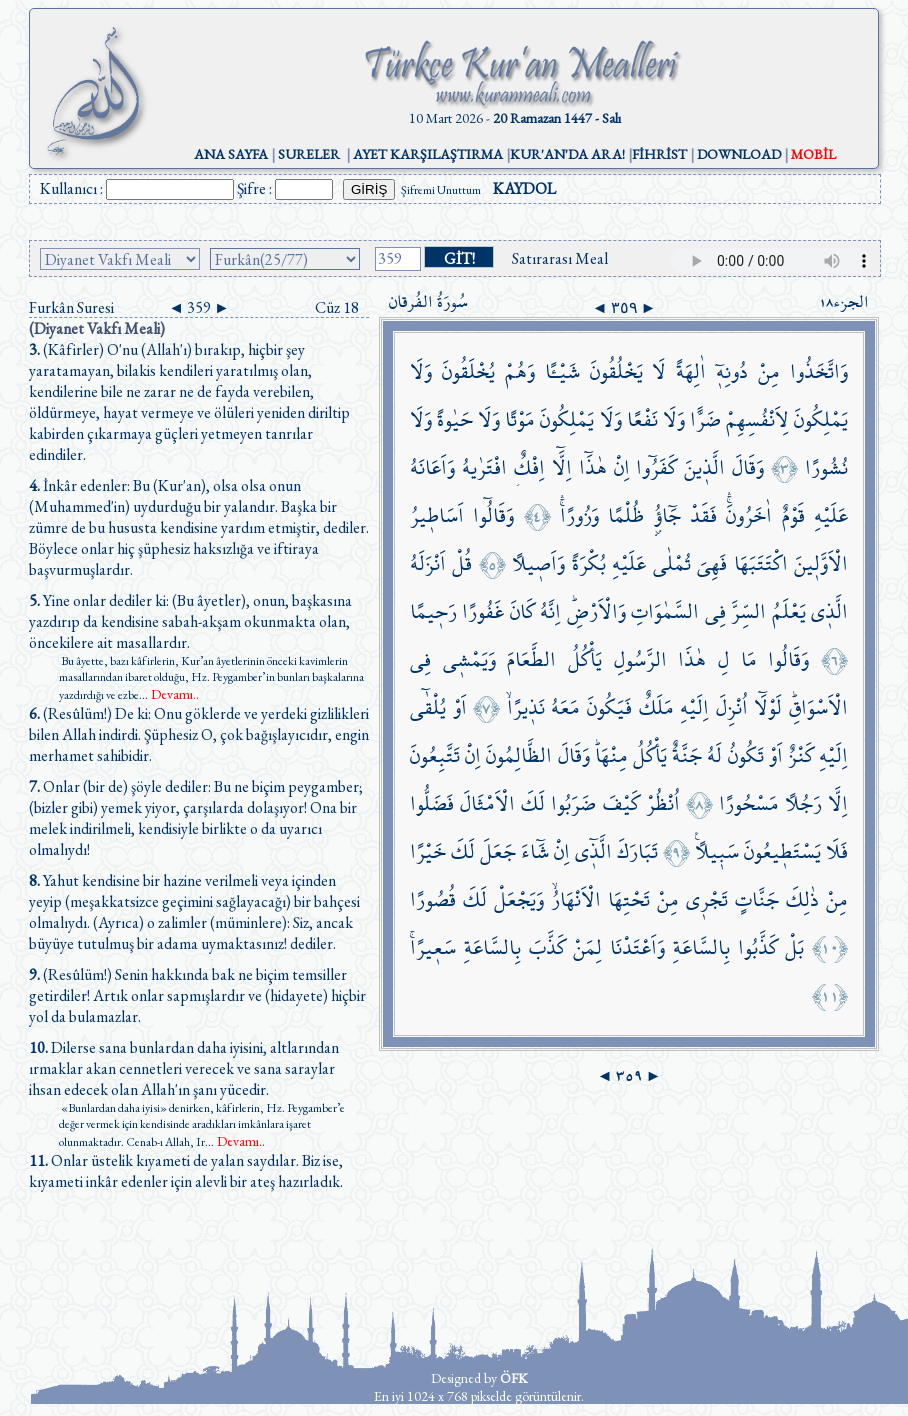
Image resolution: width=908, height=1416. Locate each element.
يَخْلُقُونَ (616, 371)
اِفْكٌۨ (529, 467)
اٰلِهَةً (691, 371)
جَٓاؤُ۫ (667, 515)
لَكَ (533, 803)
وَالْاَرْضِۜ (596, 611)
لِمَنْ (587, 947)
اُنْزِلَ (732, 707)
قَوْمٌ (793, 515)
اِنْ (622, 467)
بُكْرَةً (589, 563)
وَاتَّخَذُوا (819, 371)
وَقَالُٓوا (493, 515)
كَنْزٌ (801, 755)
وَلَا (421, 371)
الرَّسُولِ (640, 659)
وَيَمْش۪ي (469, 659)
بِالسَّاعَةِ (701, 947)
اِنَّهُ (550, 611)
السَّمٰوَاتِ (665, 611)
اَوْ (460, 707)
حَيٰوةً (455, 419)
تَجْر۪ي (707, 899)
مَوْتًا (520, 419)
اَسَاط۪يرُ (437, 515)
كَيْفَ (621, 803)
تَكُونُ (746, 755)
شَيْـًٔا (562, 371)
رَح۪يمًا (433, 611)
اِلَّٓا (562, 467)
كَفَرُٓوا (656, 467)
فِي (715, 611)
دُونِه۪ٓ (732, 371)
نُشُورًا (826, 467)
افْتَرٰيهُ (484, 467)
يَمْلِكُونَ (821, 419)
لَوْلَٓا (768, 707)
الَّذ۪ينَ (704, 467)
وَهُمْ (520, 371)
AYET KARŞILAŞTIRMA (428, 154)
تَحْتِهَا (629, 899)
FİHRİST (659, 154)
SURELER (309, 154)
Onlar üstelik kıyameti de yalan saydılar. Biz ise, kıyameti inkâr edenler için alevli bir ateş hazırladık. (186, 1171)
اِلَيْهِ (694, 707)
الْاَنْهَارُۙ (576, 899)
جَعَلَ (498, 851)
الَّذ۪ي (829, 611)
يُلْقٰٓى (428, 707)
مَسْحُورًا (749, 803)
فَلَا (837, 851)
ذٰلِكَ (802, 899)
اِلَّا (838, 803)
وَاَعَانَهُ (432, 467)
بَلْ (794, 947)
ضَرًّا (705, 419)
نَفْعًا (642, 419)
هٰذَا (692, 659)
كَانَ (522, 611)
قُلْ (462, 563)
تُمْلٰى (672, 563)
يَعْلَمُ (789, 611)
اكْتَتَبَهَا (761, 563)
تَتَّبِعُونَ (435, 755)
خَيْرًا (428, 851)
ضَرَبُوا (573, 803)
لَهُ (714, 755)
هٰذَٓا (593, 467)
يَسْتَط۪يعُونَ (782, 851)
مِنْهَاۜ (611, 755)
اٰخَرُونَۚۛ (749, 515)
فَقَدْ (703, 515)
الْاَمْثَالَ (487, 803)
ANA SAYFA (231, 154)
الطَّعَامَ (531, 659)
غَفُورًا (483, 611)
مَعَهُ (565, 707)
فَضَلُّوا (432, 803)
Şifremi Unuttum (441, 190)
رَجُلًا (803, 803)
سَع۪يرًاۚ (433, 947)
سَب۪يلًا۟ (717, 851)
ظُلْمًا (626, 515)
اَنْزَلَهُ (428, 563)
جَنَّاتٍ (757, 899)
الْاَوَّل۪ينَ (821, 563)
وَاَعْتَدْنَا (637, 947)
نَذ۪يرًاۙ (526, 707)
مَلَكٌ (656, 707)
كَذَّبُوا (758, 947)
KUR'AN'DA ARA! (567, 154)
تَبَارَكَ (637, 851)
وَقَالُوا (788, 659)
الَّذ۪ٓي (593, 851)
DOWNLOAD (739, 154)
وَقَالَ (748, 467)
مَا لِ (737, 659)
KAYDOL (524, 188)
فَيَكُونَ (609, 707)
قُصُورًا (433, 899)
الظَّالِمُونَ (519, 755)
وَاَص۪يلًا (538, 563)
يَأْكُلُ (585, 659)
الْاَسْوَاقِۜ (818, 707)
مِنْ (769, 371)
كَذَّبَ (547, 947)
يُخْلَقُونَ (468, 371)
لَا (659, 371)
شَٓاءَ (535, 851)
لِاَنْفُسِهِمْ (757, 419)
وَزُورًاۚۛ (579, 515)
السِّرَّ (748, 611)
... (169, 695)
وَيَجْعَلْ (519, 899)
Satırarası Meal (560, 258)
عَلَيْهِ (831, 515)
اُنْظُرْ (663, 803)
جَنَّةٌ (687, 755)
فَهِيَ (712, 563)
